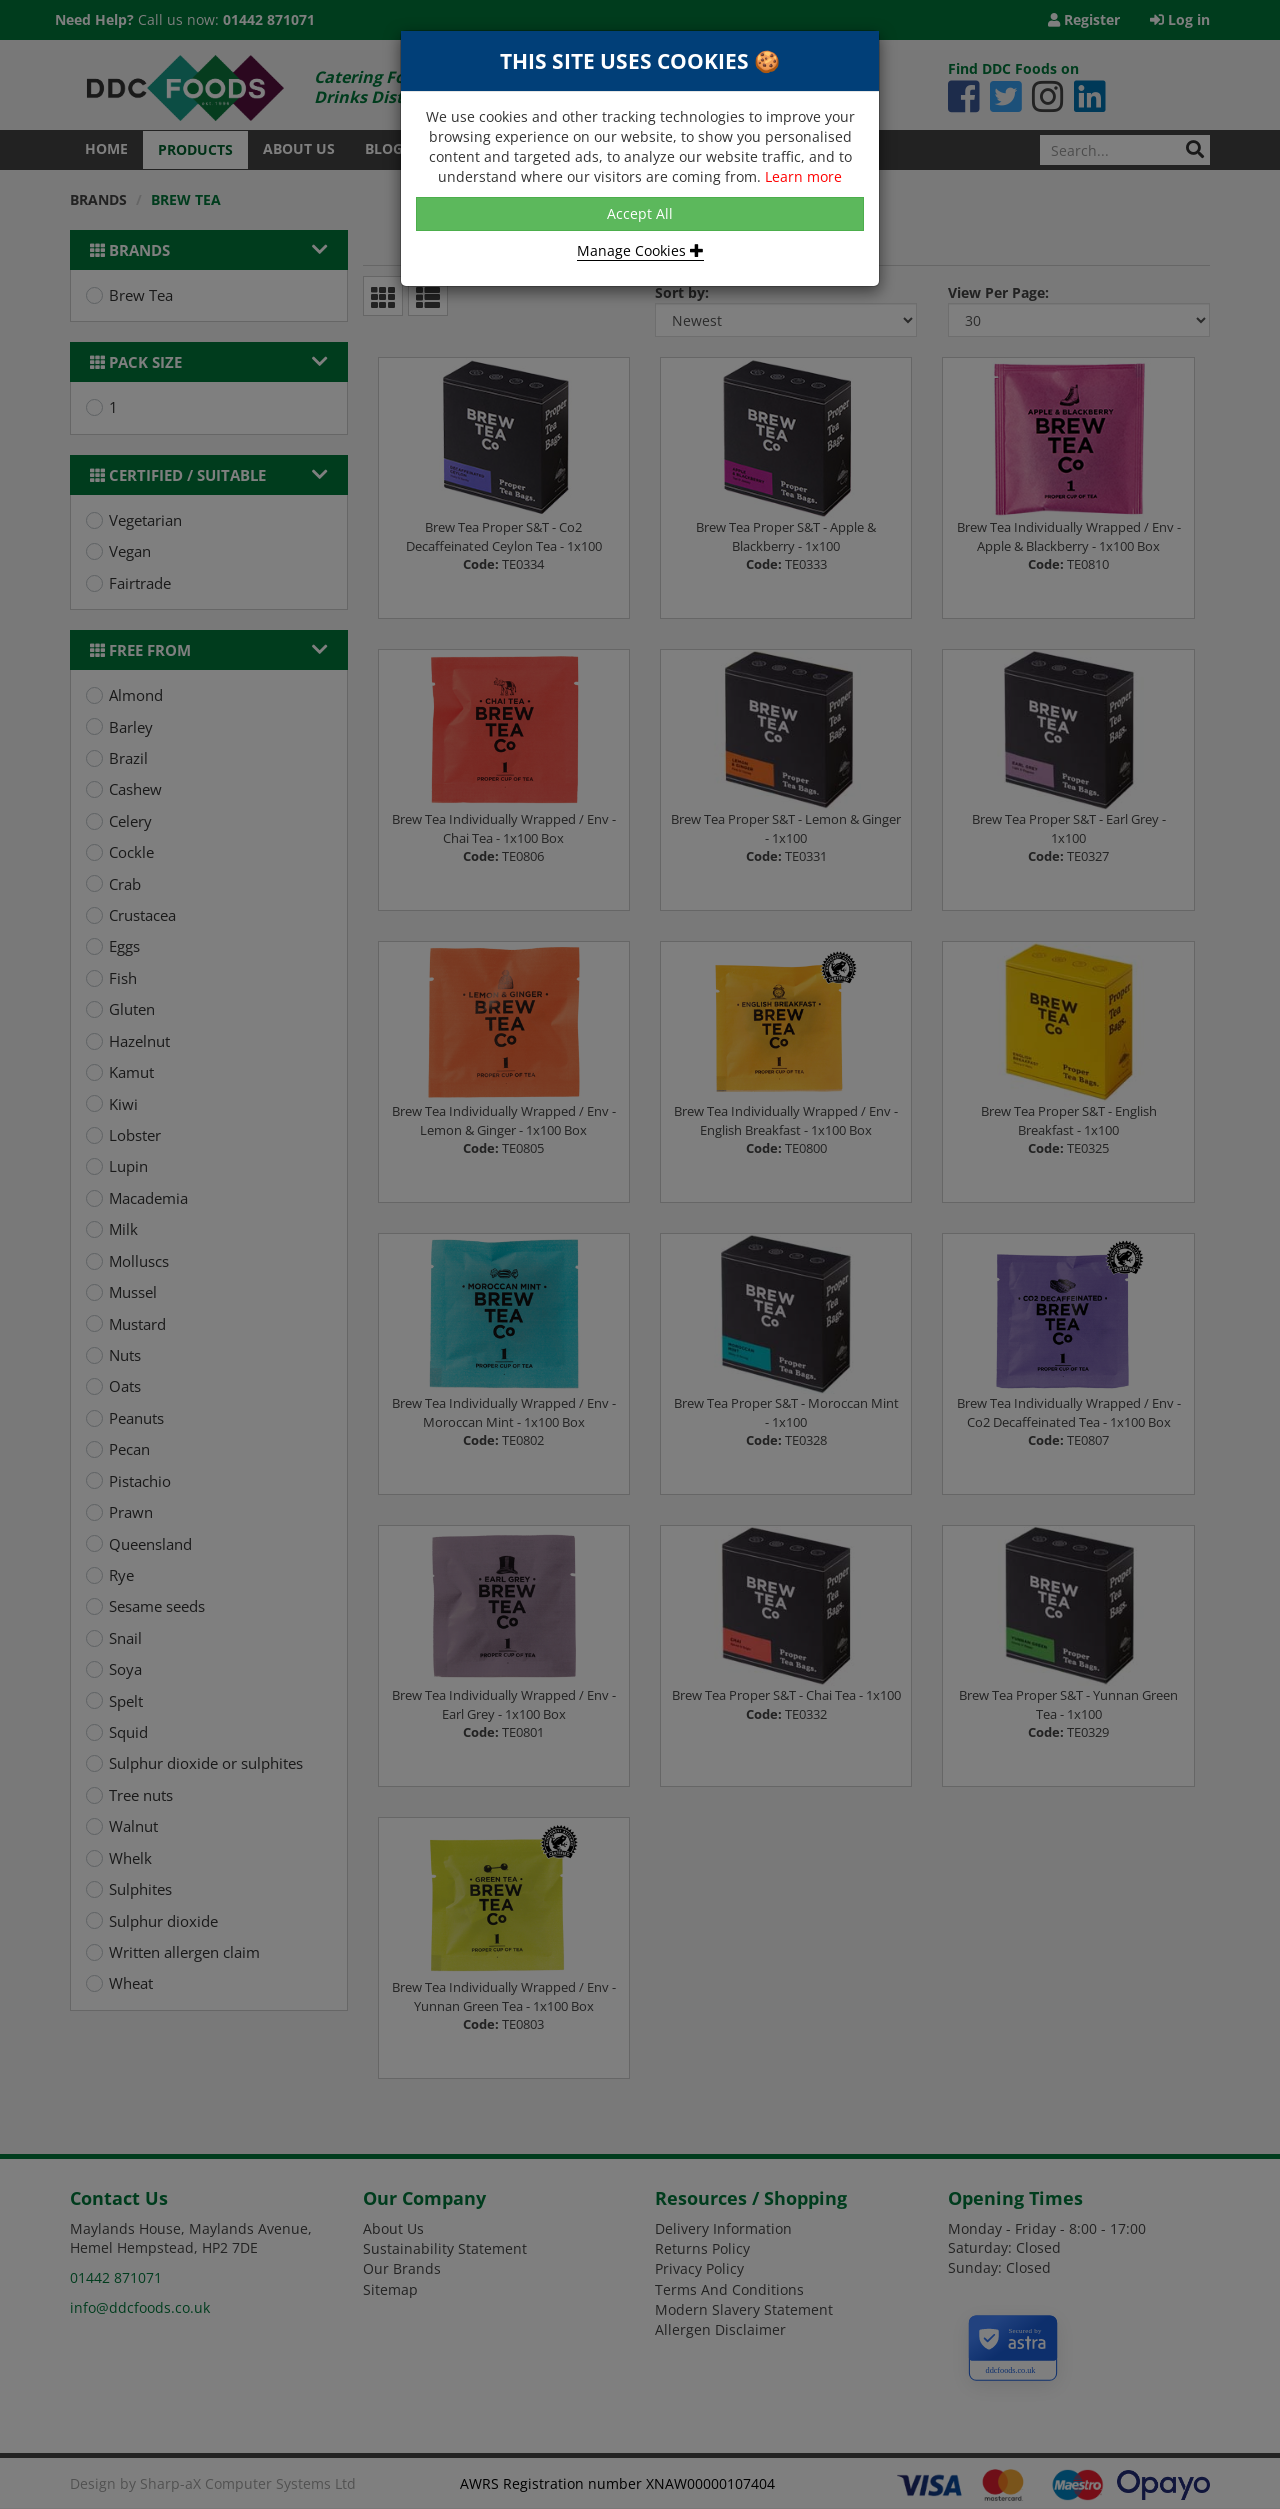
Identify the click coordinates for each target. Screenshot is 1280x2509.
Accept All (640, 213)
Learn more (803, 176)
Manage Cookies (640, 250)
